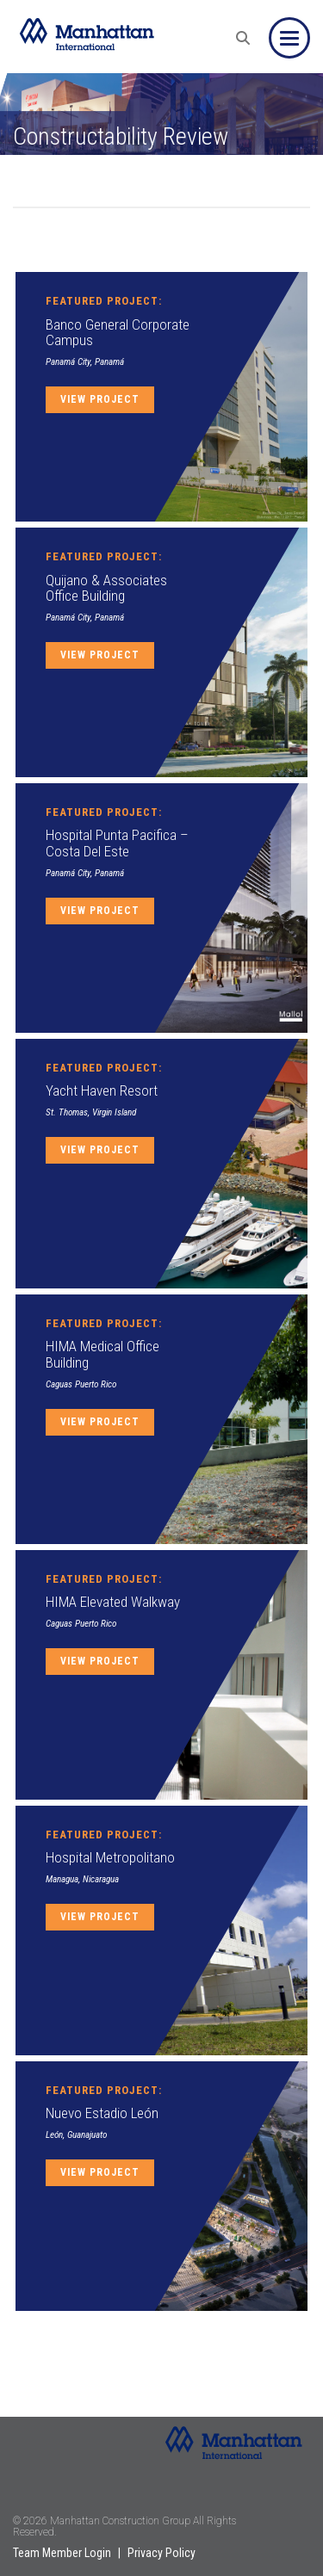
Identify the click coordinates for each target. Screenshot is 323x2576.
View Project (100, 399)
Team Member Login (62, 2553)
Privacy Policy (161, 2553)
